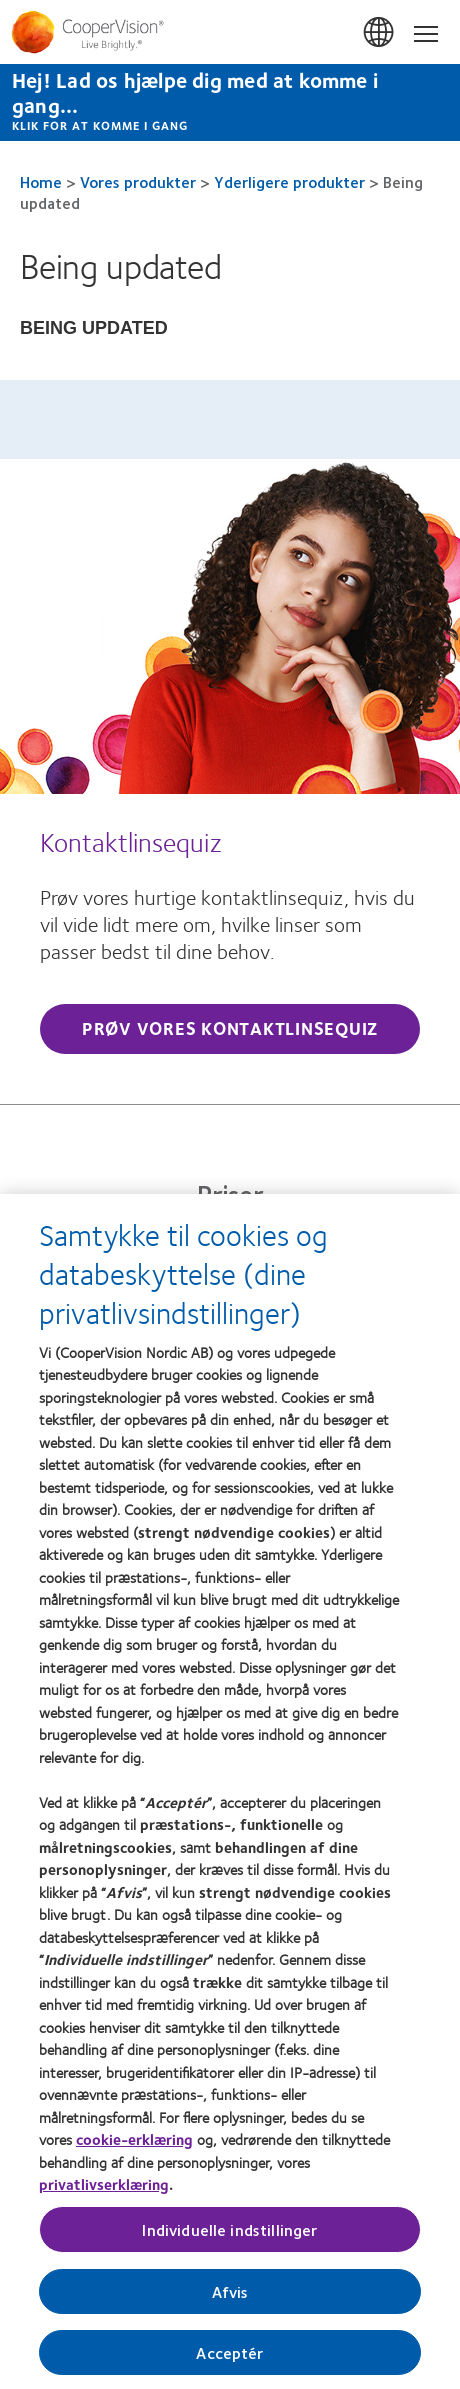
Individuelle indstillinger (229, 2237)
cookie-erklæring (134, 2147)
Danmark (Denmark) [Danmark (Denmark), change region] (380, 33)
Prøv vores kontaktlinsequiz (230, 1028)
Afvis (230, 2299)
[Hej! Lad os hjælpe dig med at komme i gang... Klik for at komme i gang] (230, 102)
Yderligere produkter (289, 181)
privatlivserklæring (104, 2192)
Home (41, 181)
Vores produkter (138, 181)
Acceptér (229, 2360)
